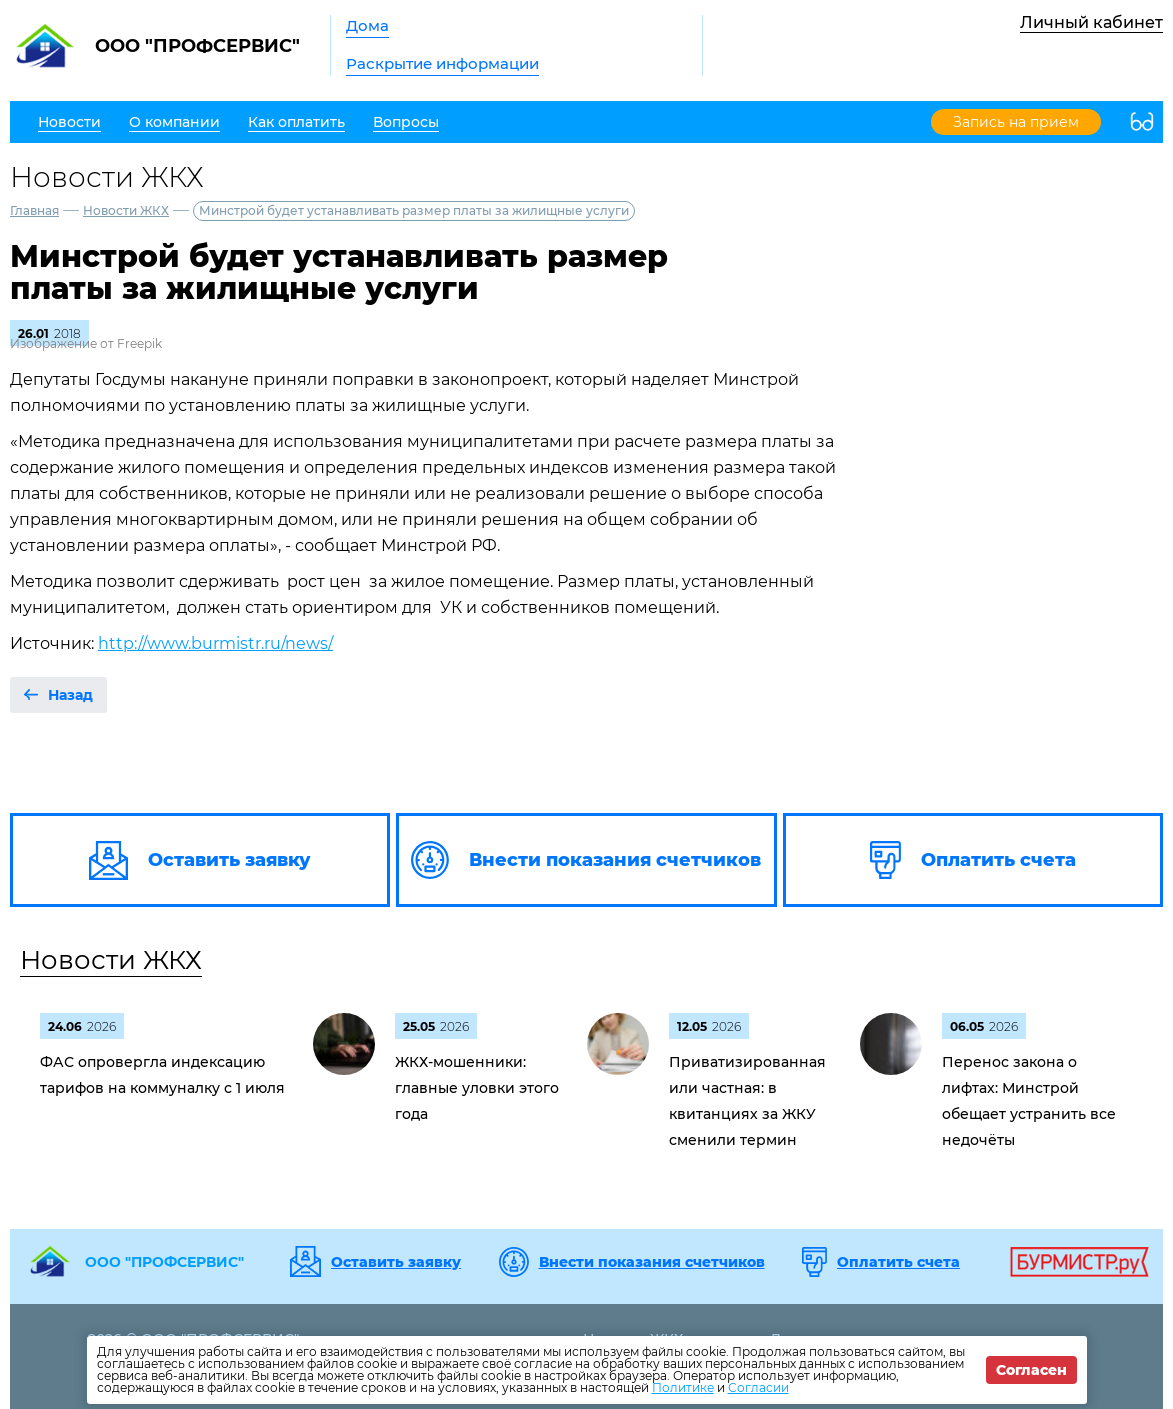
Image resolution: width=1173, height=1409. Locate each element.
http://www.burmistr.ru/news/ (215, 643)
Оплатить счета (898, 1262)
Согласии (758, 1387)
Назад (70, 695)
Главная (34, 210)
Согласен (1031, 1370)
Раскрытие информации (442, 63)
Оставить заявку (396, 1262)
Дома (367, 25)
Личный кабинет (1091, 22)
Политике (683, 1387)
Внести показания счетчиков (652, 1262)
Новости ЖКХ (126, 210)
